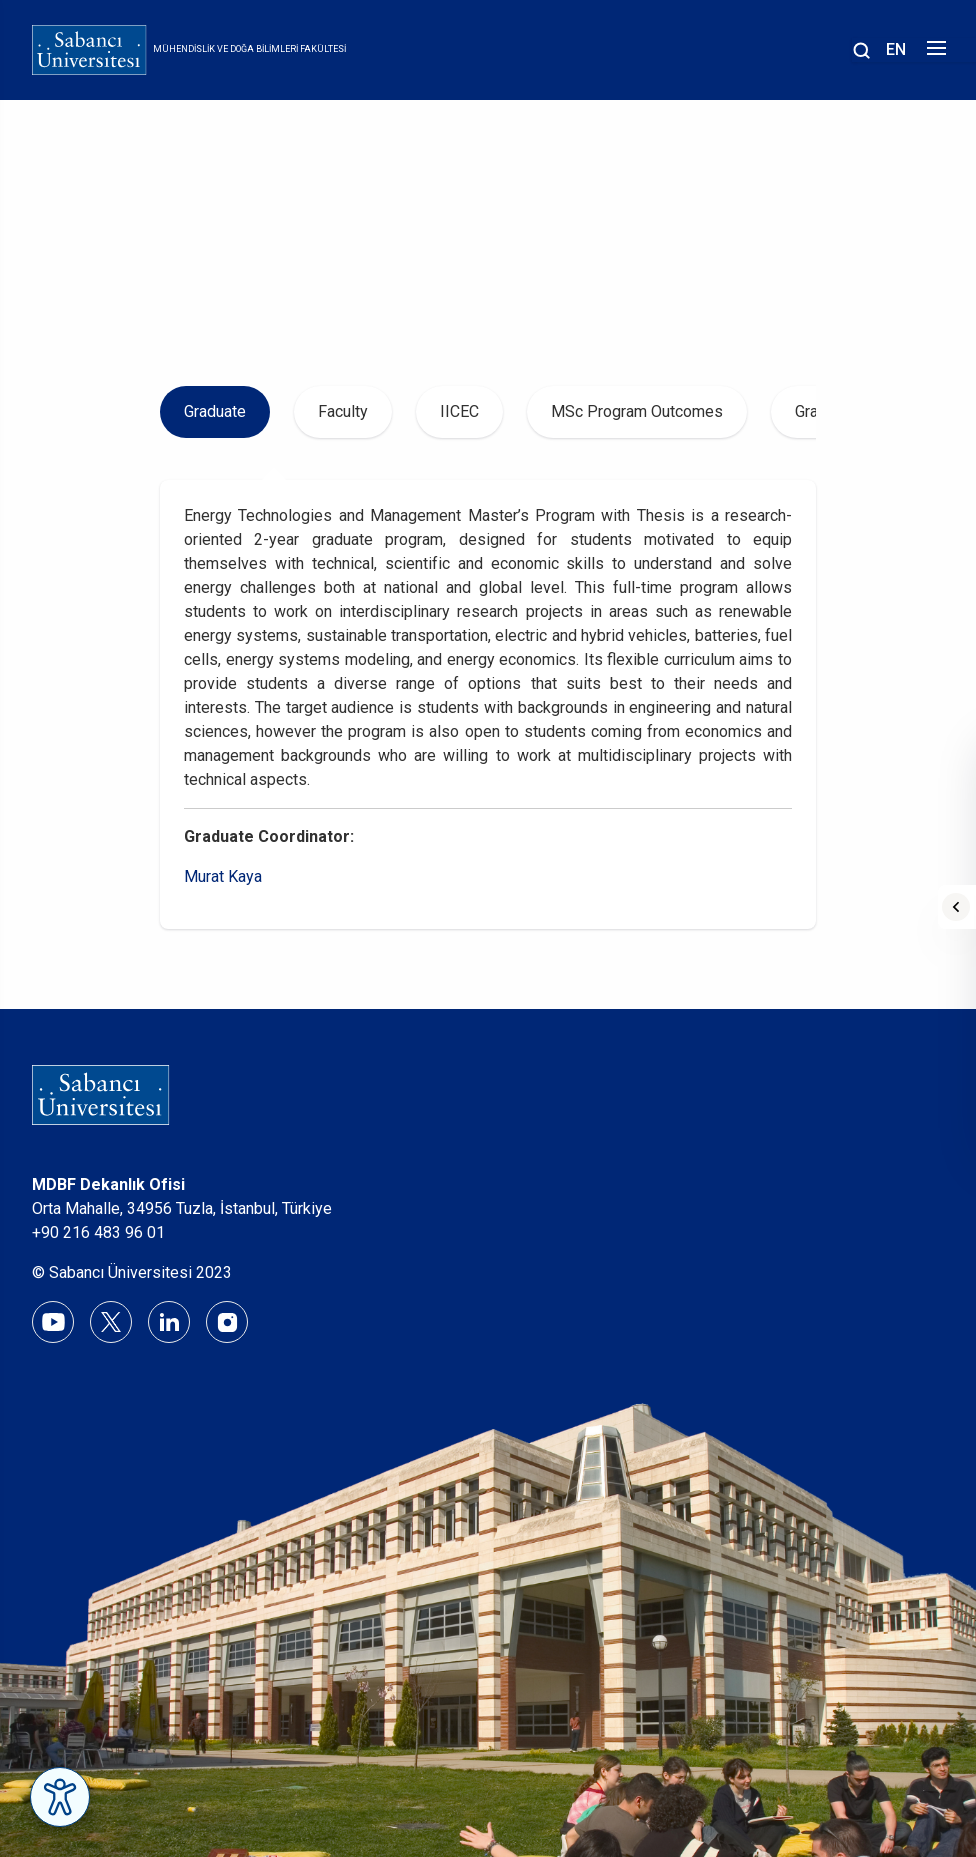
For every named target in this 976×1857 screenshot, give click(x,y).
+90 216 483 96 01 (98, 1232)
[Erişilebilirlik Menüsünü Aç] (60, 1797)
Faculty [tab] (343, 411)
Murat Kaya (223, 876)
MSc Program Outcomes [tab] (637, 411)
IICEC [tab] (459, 411)
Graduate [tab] (215, 411)
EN (896, 49)
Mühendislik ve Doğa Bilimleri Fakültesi (249, 49)
